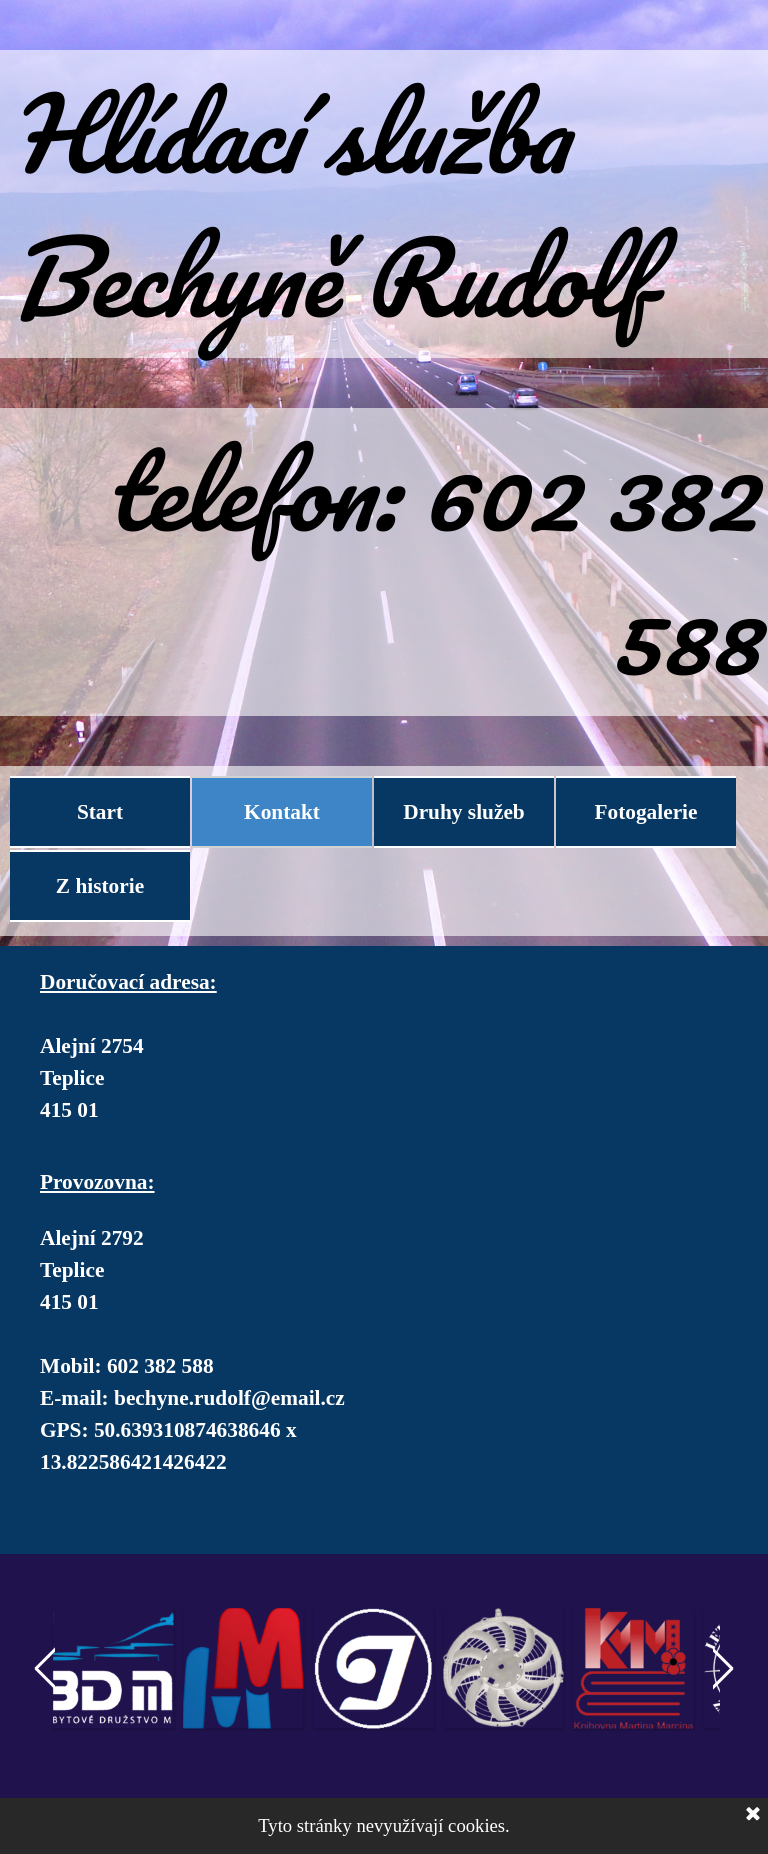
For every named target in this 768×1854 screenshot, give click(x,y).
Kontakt (282, 812)
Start (100, 812)
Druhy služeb (463, 812)
